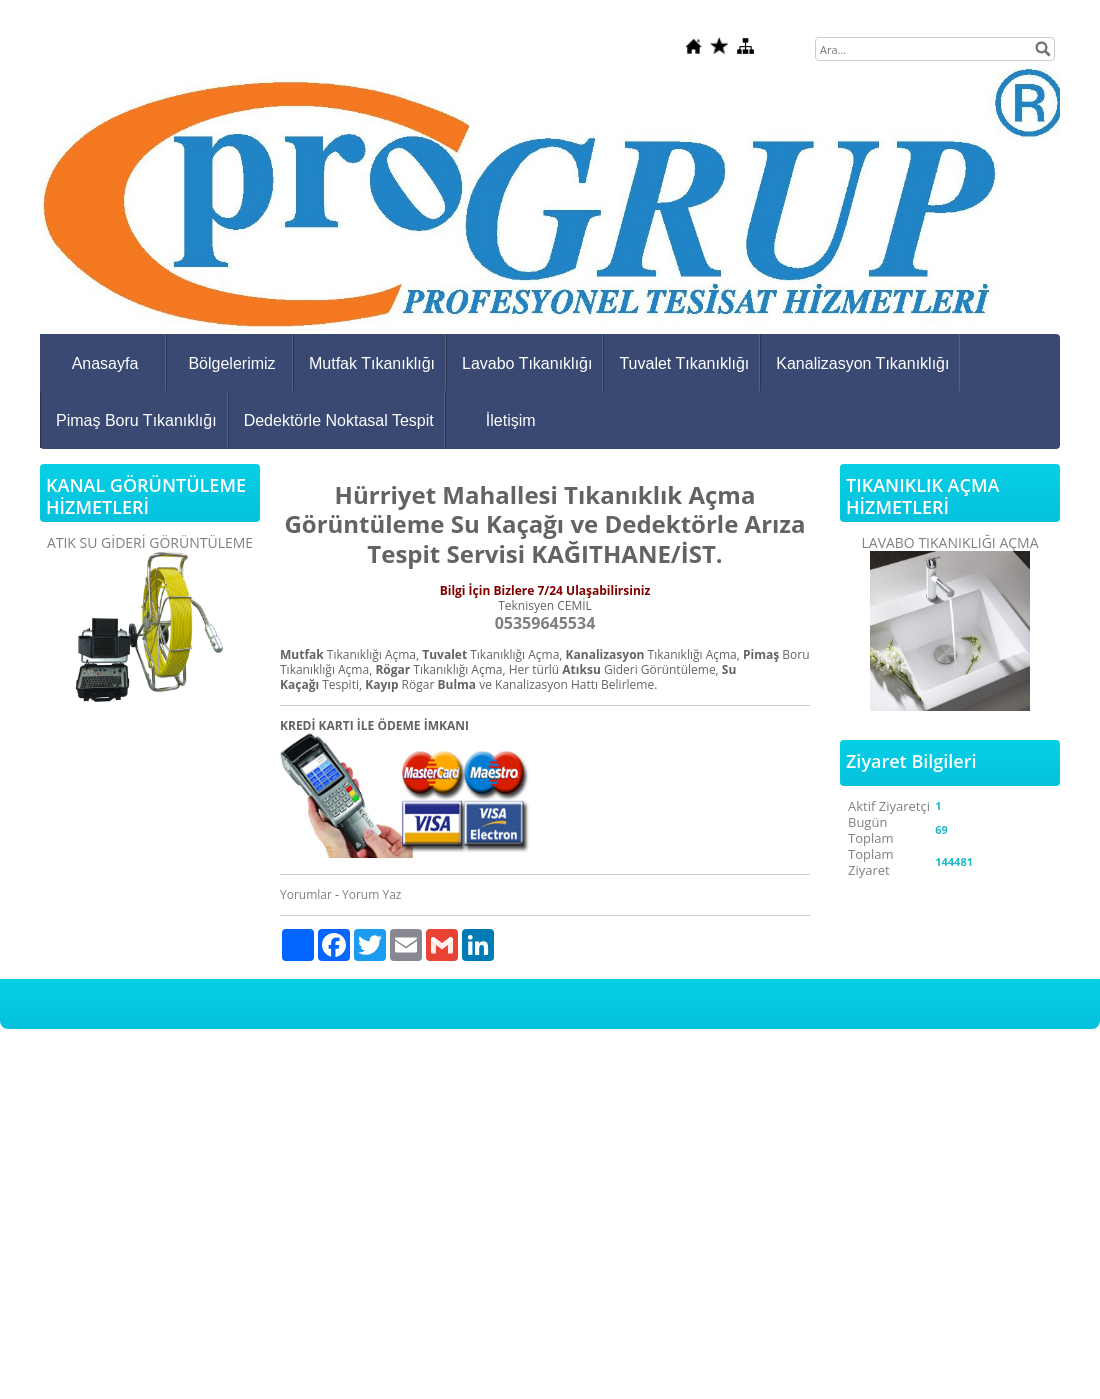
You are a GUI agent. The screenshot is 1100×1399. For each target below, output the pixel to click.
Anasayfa (105, 363)
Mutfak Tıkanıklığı (372, 363)
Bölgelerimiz (231, 363)
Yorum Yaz (371, 894)
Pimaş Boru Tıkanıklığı (136, 420)
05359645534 (545, 623)
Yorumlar (306, 894)
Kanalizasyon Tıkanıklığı (862, 363)
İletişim (511, 420)
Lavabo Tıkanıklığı (527, 363)
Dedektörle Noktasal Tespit (339, 420)
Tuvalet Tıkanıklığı (684, 363)
